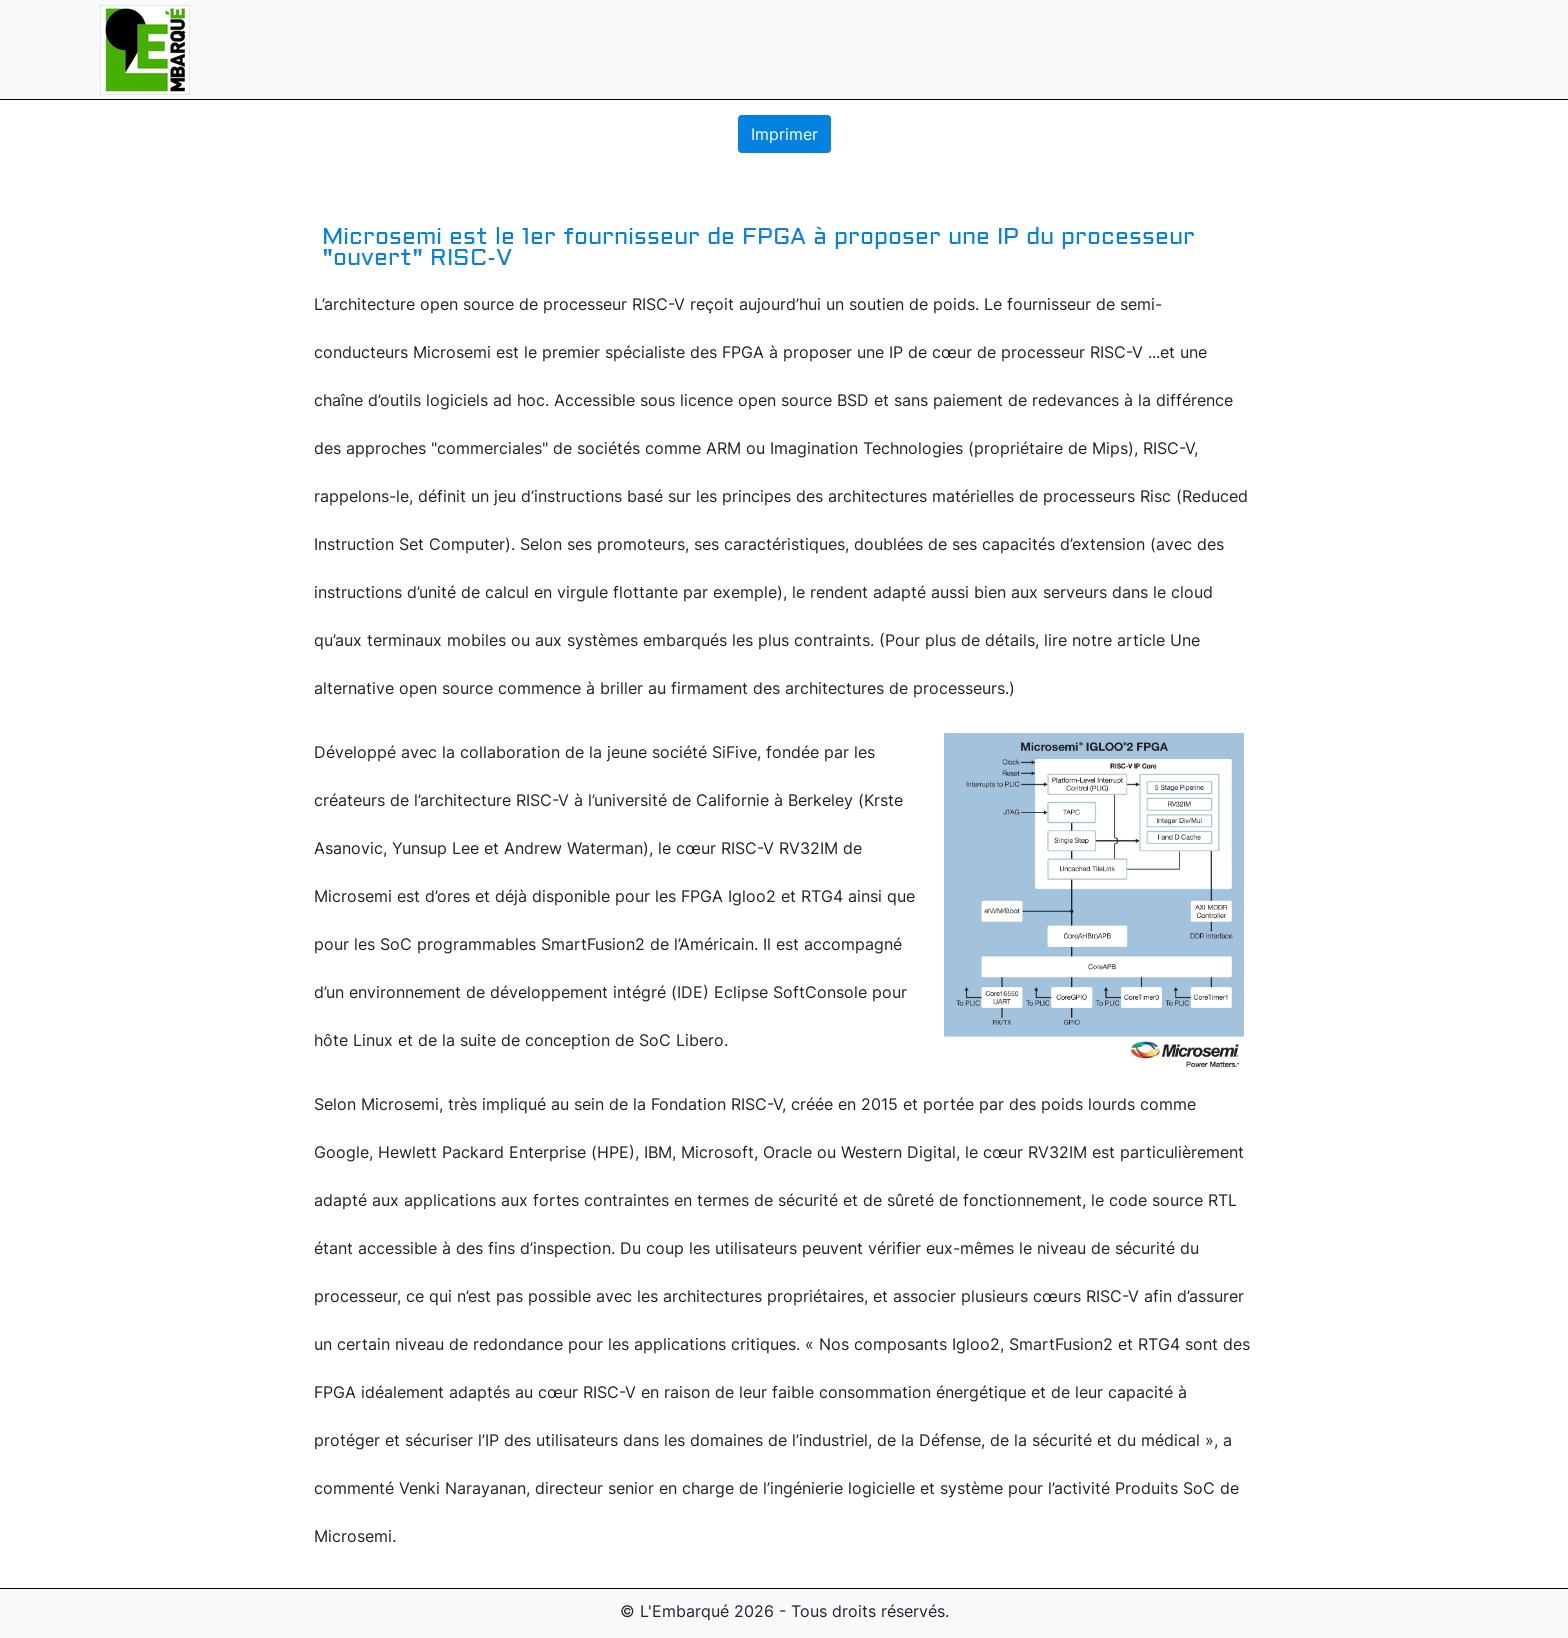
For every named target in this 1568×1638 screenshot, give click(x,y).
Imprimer (784, 134)
